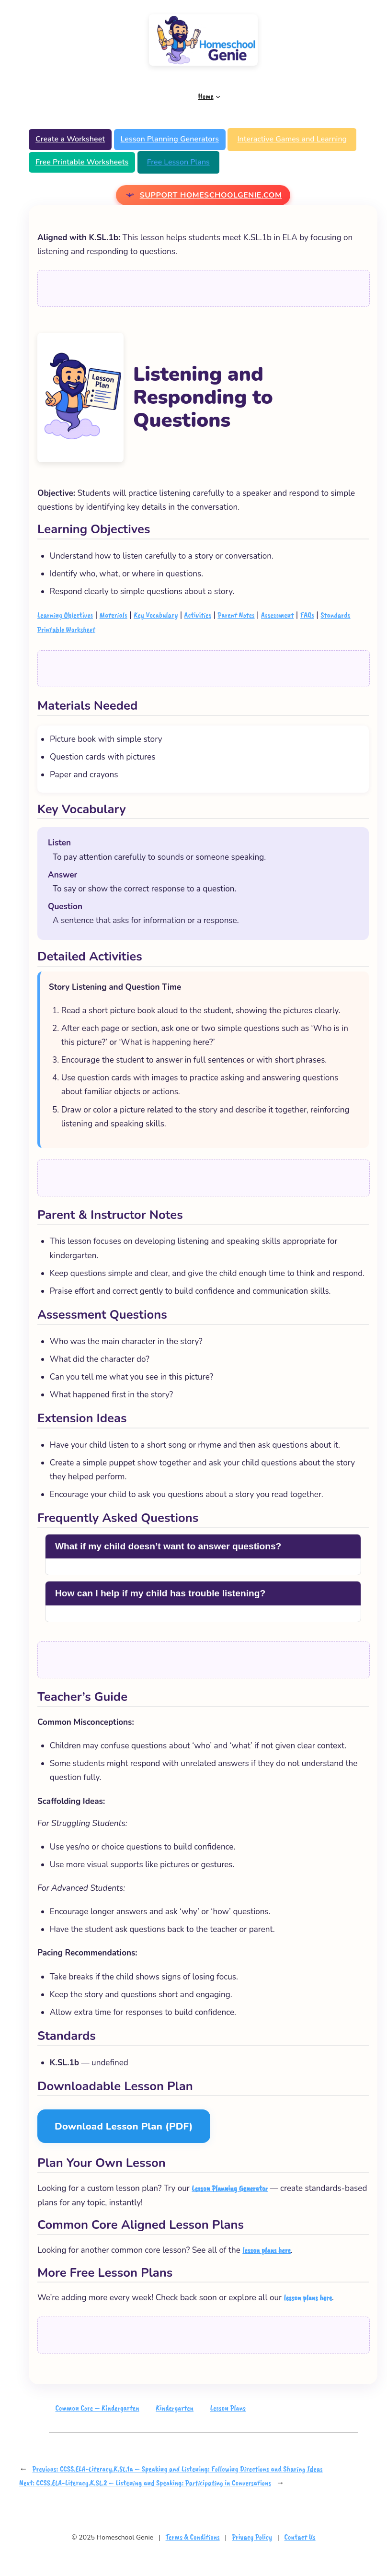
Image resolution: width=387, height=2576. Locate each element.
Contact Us (300, 2537)
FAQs (307, 615)
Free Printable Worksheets (81, 162)
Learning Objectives (65, 615)
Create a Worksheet (70, 139)
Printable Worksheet (66, 629)
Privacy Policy (252, 2537)
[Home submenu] (218, 96)
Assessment (277, 615)
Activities (197, 615)
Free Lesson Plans (178, 162)
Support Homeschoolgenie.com (211, 195)
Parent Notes (235, 615)
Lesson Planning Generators (170, 139)
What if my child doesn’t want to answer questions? (168, 1546)
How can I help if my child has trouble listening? (160, 1593)
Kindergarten (175, 2408)
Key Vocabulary (156, 615)
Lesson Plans (228, 2408)
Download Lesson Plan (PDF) (124, 2126)
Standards (335, 615)
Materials (113, 615)
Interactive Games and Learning (292, 139)
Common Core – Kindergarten (97, 2408)
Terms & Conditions (193, 2537)
